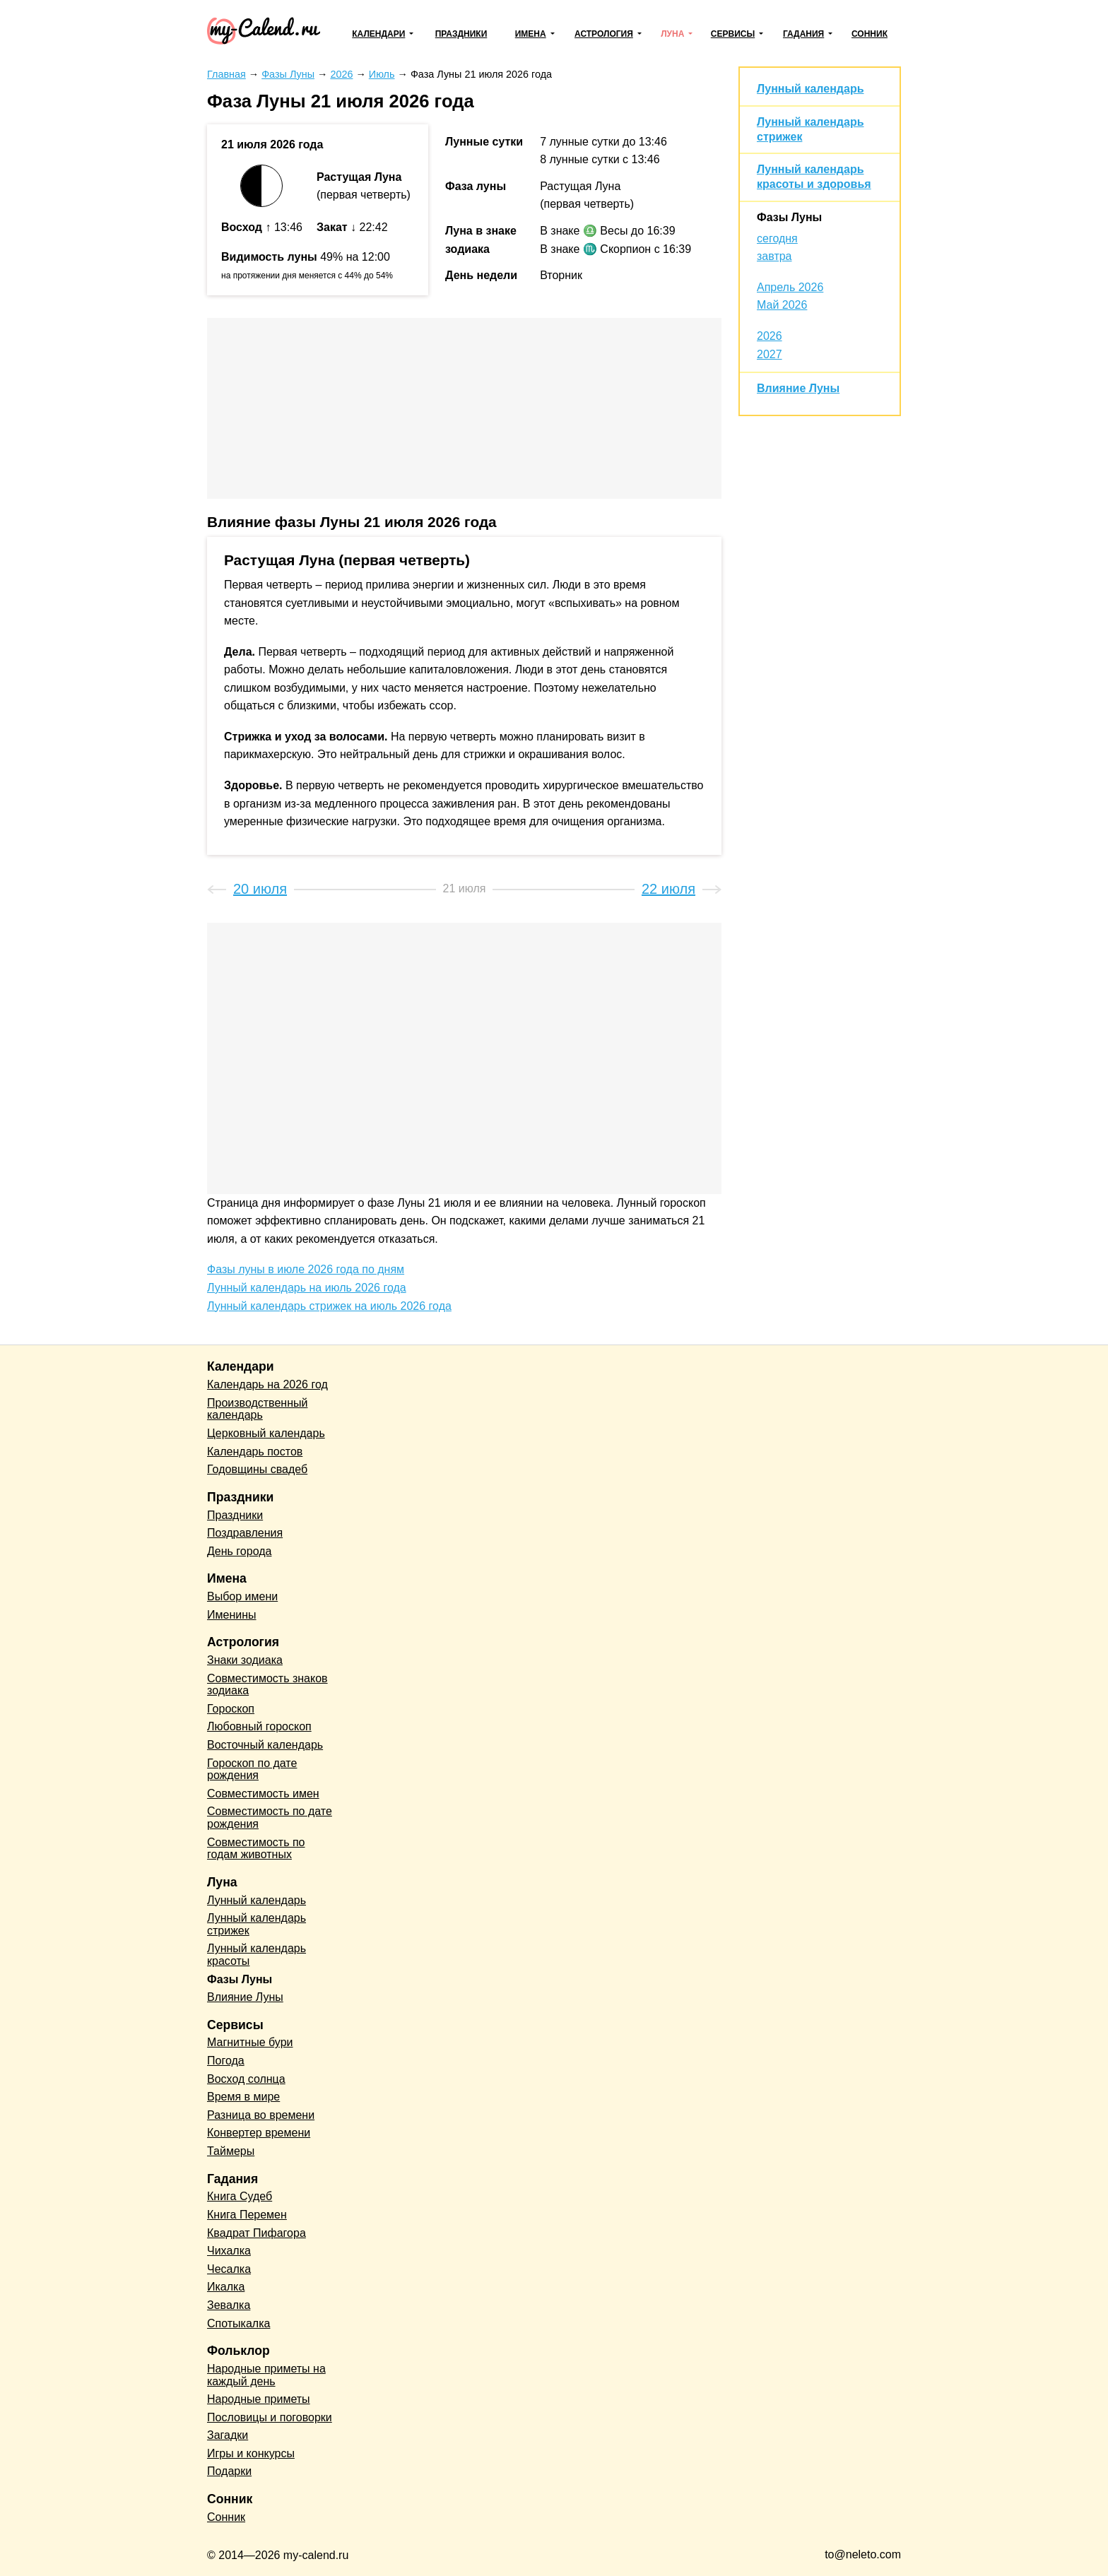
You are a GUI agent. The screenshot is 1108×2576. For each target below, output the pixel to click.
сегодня (777, 238)
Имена (530, 34)
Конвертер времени (258, 2133)
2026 (769, 336)
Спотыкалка (238, 2323)
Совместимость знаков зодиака (267, 1684)
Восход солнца (246, 2079)
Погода (225, 2061)
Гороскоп (230, 1709)
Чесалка (229, 2269)
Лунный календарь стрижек (256, 1924)
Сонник (869, 34)
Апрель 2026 (790, 287)
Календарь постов (254, 1452)
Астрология (603, 34)
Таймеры (230, 2151)
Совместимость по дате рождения (269, 1817)
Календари (378, 34)
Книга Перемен (247, 2215)
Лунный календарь (810, 89)
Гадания (803, 34)
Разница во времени (260, 2115)
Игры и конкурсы (251, 2453)
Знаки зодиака (245, 1660)
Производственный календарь (257, 1409)
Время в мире (243, 2097)
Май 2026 (782, 305)
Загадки (227, 2435)
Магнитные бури (250, 2042)
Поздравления (245, 1533)
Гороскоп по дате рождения (252, 1769)
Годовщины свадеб (257, 1469)
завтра (774, 256)
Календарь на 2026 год (267, 1384)
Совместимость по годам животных (256, 1848)
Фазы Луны (789, 217)
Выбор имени (242, 1596)
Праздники (461, 34)
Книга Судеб (239, 2196)
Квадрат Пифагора (256, 2233)
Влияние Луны (798, 388)
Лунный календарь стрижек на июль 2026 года (329, 1306)
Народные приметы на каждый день (266, 2375)
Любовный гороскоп (259, 1726)
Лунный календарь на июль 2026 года (306, 1288)
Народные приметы (258, 2399)
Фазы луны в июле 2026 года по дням (305, 1269)
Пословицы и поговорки (269, 2417)
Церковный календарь (266, 1433)
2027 (769, 354)
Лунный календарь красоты (256, 1954)
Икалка (225, 2287)
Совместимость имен (263, 1794)
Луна (672, 34)
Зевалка (228, 2305)
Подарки (229, 2471)
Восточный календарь (265, 1745)
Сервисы (733, 34)
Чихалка (229, 2251)
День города (239, 1551)
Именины (232, 1615)
